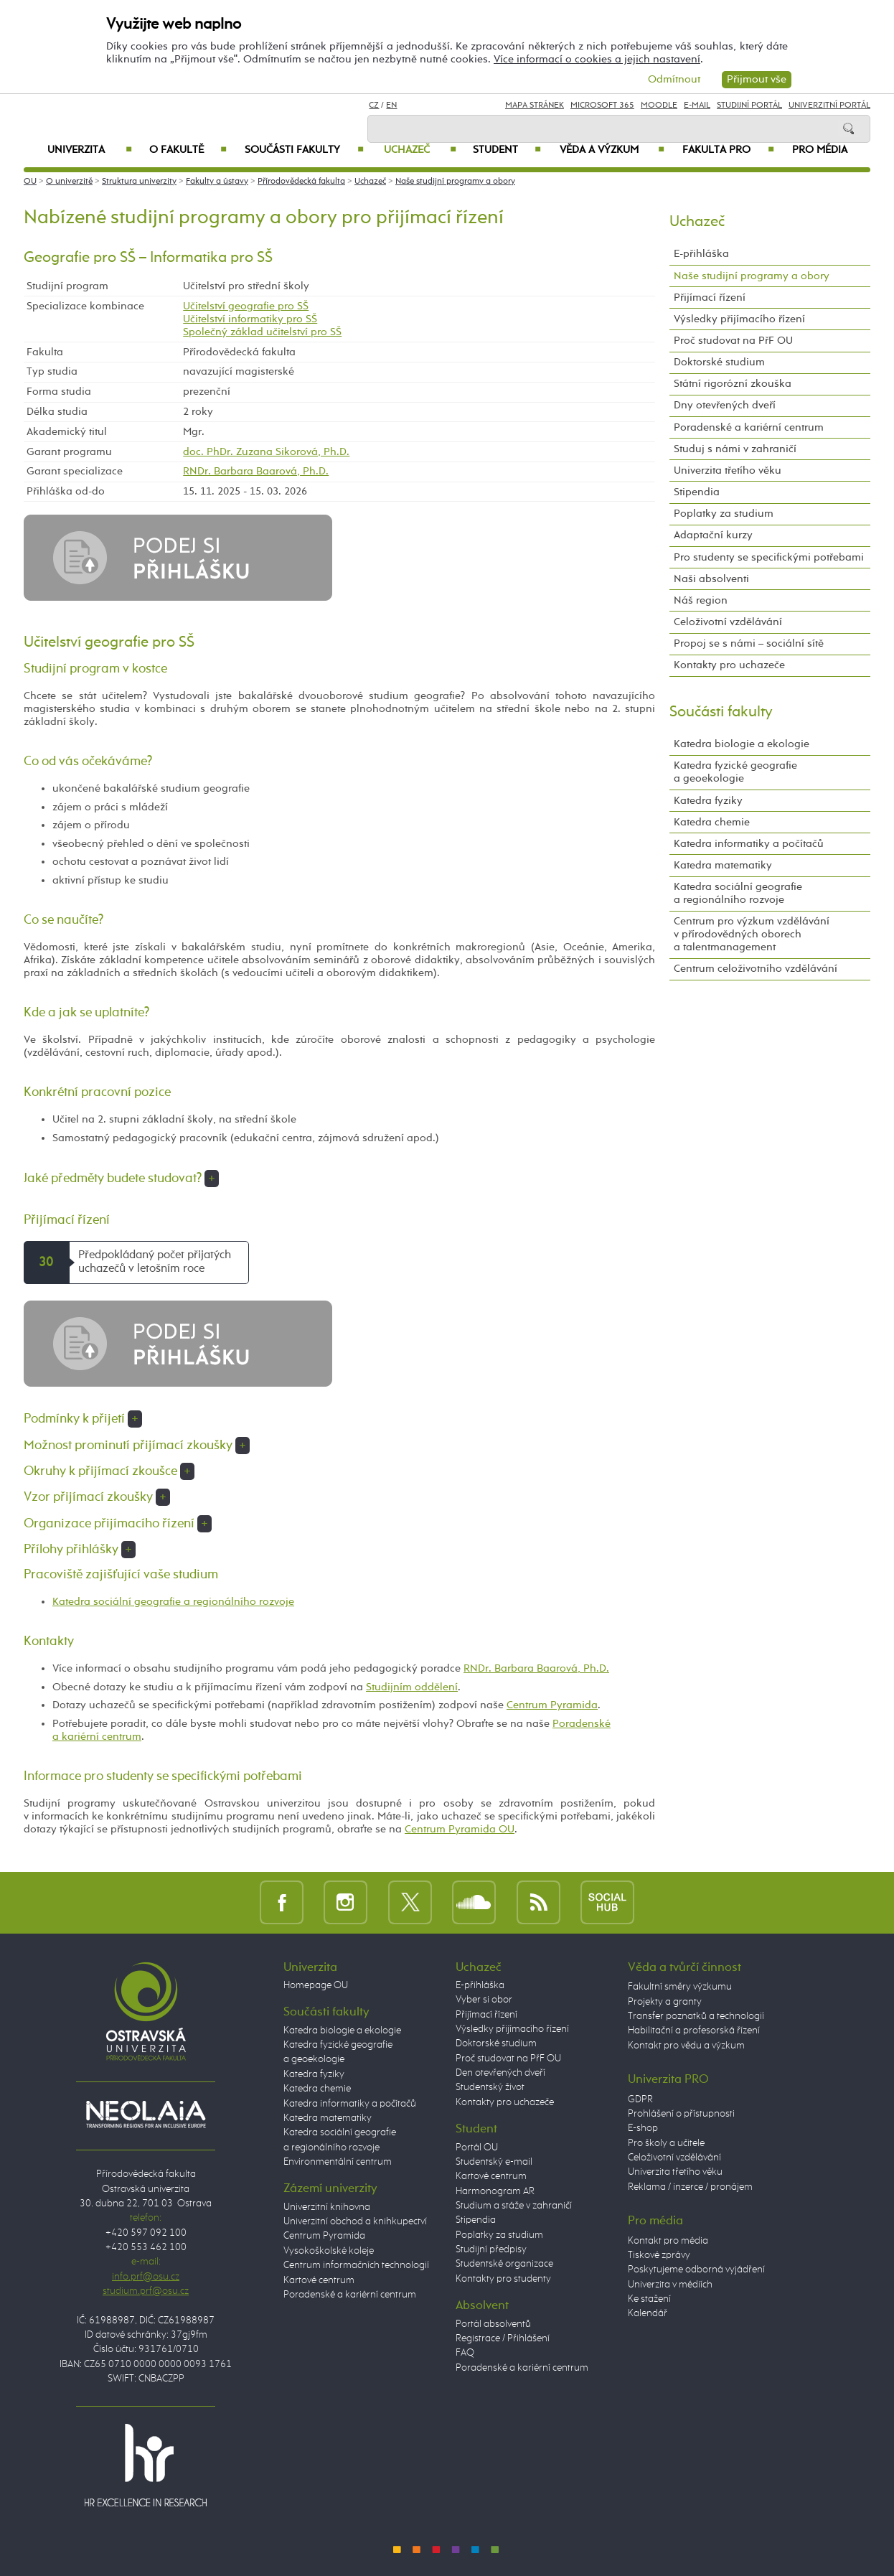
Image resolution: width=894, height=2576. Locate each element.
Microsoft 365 (602, 105)
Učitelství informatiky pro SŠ (250, 319)
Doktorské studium (719, 362)
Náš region (701, 600)
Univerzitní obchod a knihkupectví (355, 2221)
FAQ (465, 2353)
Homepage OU (315, 1985)
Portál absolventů (493, 2324)
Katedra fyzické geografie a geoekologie (735, 772)
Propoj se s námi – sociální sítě (749, 643)
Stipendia (697, 492)
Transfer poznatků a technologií (696, 2016)
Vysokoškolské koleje (328, 2251)
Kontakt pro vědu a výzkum (686, 2046)
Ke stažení (649, 2299)
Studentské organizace (504, 2264)
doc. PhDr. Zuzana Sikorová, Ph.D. (266, 451)
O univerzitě (69, 181)
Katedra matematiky (723, 865)
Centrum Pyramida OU (459, 1829)
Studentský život (490, 2087)
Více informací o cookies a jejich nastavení (597, 59)
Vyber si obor (484, 2000)
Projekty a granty (665, 2002)
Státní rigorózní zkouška (732, 383)
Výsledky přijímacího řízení (739, 319)
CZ (374, 105)
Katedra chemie (712, 822)
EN (391, 105)
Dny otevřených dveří (725, 405)
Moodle (659, 105)
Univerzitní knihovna (326, 2207)
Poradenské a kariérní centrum (749, 427)
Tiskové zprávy (659, 2255)
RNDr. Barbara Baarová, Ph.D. (256, 471)
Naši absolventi (711, 578)
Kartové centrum (318, 2280)
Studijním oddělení (412, 1687)
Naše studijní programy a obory (455, 181)
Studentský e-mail (494, 2162)
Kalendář (647, 2313)
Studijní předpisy (491, 2249)
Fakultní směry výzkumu (680, 1987)
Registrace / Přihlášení (503, 2338)
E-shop (643, 2128)
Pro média (819, 150)
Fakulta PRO (728, 150)
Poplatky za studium (723, 513)
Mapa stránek (534, 105)
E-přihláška (701, 253)
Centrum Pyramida (552, 1705)
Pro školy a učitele (666, 2143)
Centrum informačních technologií (356, 2265)
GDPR (640, 2099)
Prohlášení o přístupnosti (681, 2114)
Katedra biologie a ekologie (741, 744)
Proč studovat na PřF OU (733, 340)
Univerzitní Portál (829, 105)
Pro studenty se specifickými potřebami (769, 557)
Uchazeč (420, 150)
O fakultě (188, 150)
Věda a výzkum (612, 150)
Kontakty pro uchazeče (729, 665)
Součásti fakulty (304, 150)
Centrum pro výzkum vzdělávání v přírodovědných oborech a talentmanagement (751, 934)
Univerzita (89, 150)
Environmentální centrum (337, 2162)
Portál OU (477, 2147)
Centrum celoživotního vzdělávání (755, 968)
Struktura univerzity (139, 181)
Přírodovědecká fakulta (301, 181)
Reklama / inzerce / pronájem (690, 2187)
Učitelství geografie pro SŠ (246, 306)
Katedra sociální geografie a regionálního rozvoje (173, 1601)
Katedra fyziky (708, 800)
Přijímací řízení (709, 297)
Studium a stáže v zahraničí (514, 2206)
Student (507, 150)
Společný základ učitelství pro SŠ (262, 332)
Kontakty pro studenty (503, 2279)
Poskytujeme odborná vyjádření (696, 2269)
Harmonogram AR (495, 2191)
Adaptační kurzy (713, 535)
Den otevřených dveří (500, 2073)
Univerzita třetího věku (727, 470)
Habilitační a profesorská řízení (694, 2030)
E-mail (697, 105)
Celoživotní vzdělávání (728, 622)
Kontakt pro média (668, 2241)
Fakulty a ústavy (217, 181)
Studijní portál (749, 105)
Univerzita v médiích (670, 2285)
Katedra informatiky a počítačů (749, 843)
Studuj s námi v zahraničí (735, 449)
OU (30, 181)
